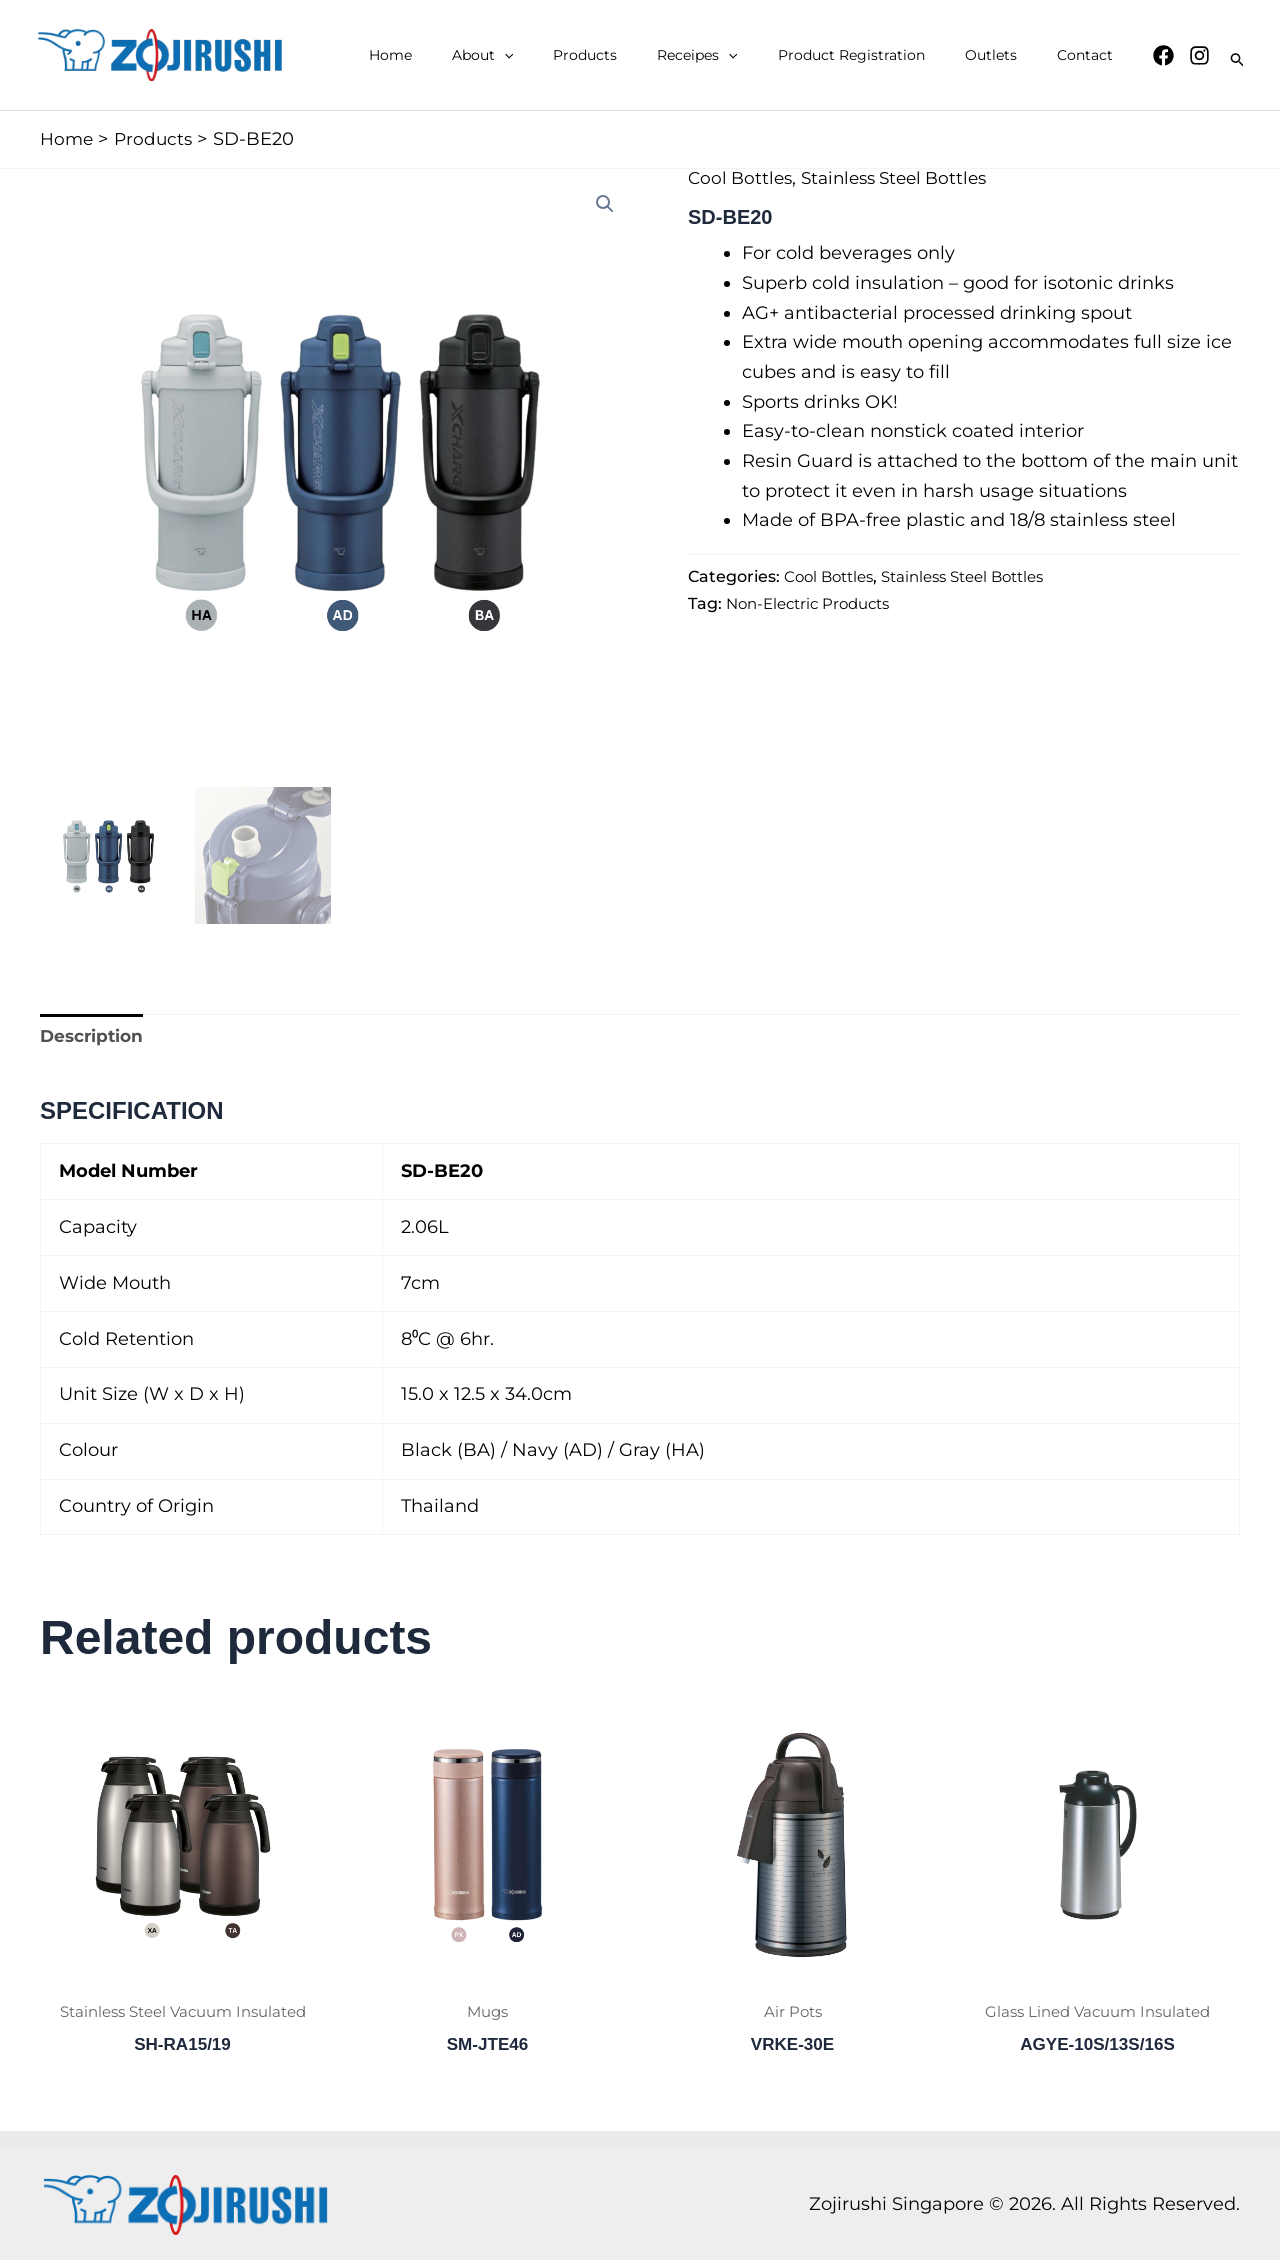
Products (639, 55)
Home (468, 55)
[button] (570, 55)
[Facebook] (1163, 55)
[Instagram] (1199, 55)
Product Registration (881, 55)
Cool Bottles (742, 178)
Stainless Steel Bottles (905, 178)
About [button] (548, 55)
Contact (1091, 55)
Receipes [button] (739, 55)
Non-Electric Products (814, 603)
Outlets (1009, 55)
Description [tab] (94, 1037)
